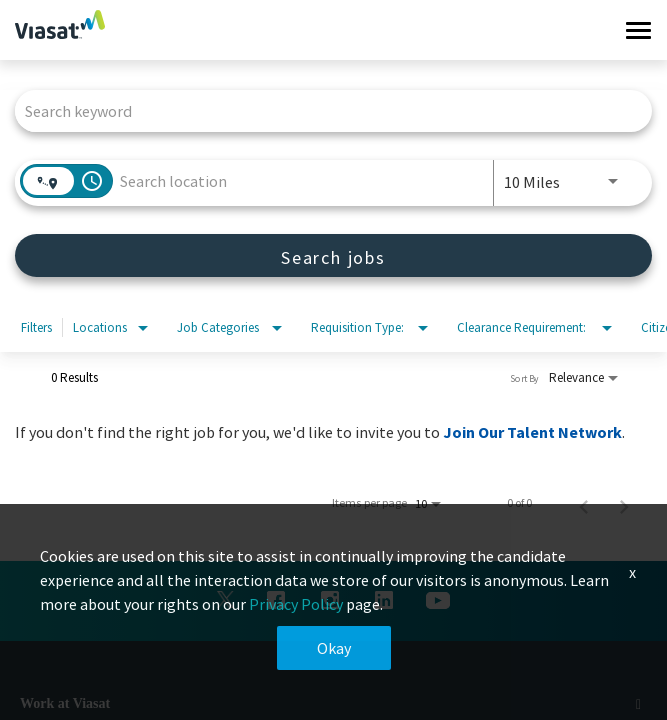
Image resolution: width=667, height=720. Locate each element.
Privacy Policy (296, 604)
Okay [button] (334, 648)
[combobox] (323, 110)
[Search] (333, 255)
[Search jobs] (333, 255)
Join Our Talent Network (532, 432)
